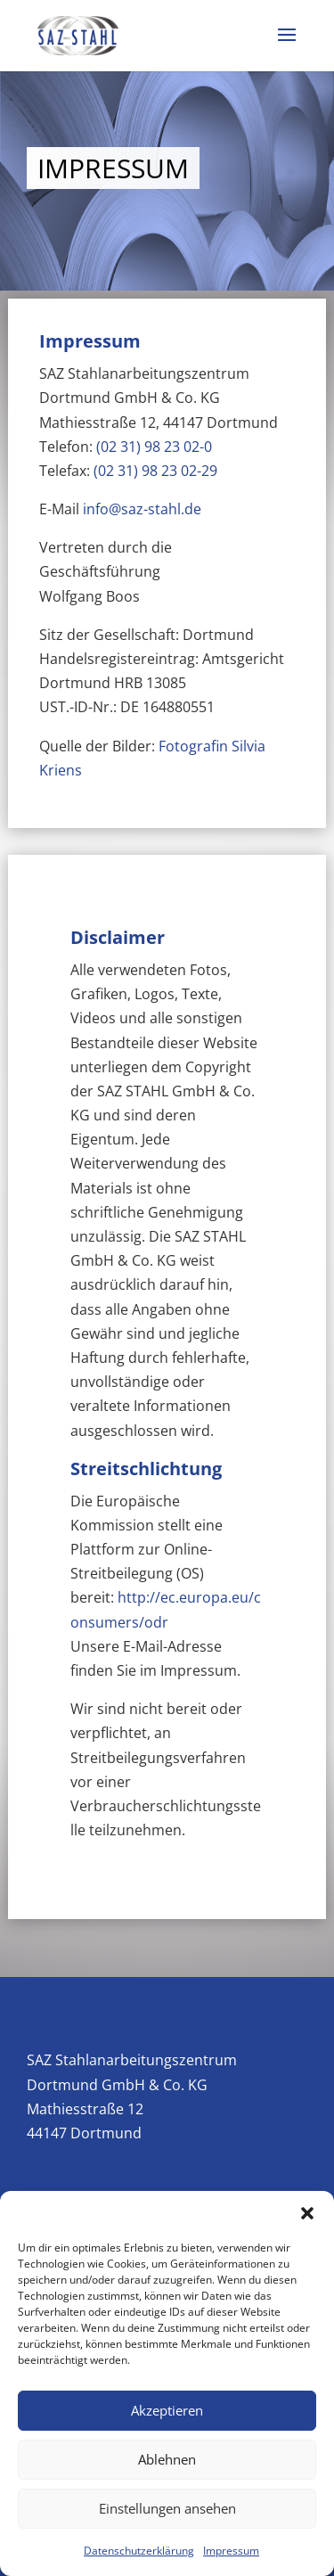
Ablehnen (167, 2459)
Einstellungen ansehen (167, 2508)
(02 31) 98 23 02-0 (154, 446)
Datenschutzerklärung (139, 2550)
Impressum (231, 2550)
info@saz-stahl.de (142, 509)
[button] (307, 2213)
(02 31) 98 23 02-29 (155, 470)
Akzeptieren (167, 2410)
